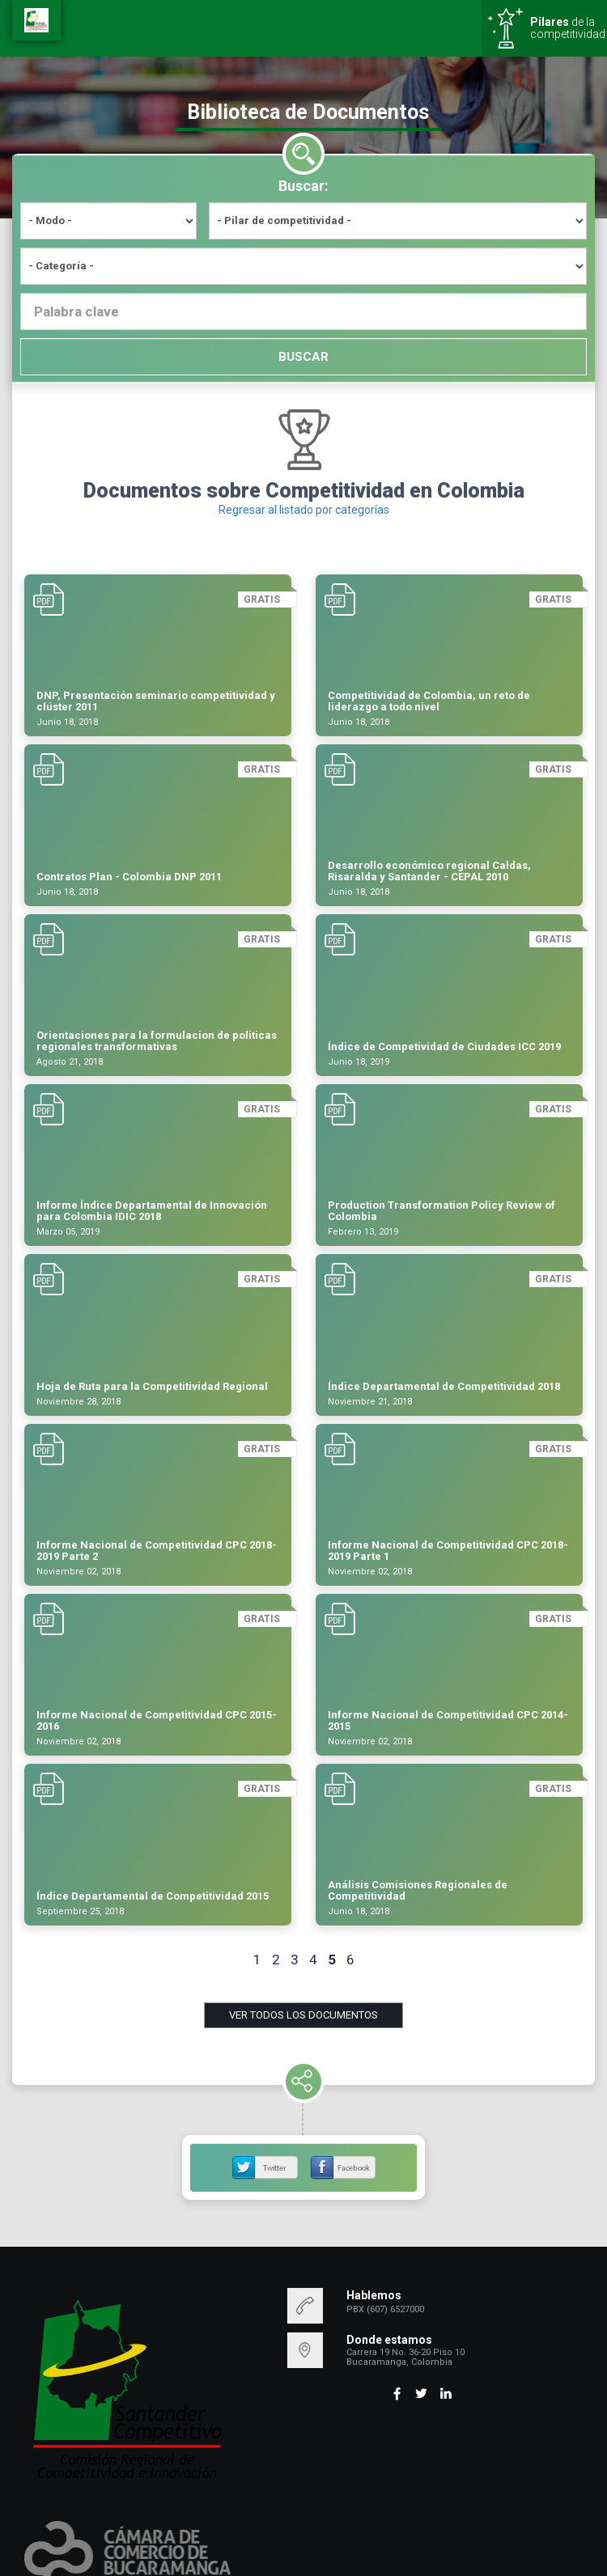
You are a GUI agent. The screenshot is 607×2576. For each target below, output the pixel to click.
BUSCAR (303, 357)
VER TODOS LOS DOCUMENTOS (303, 2015)
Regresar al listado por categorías (304, 509)
